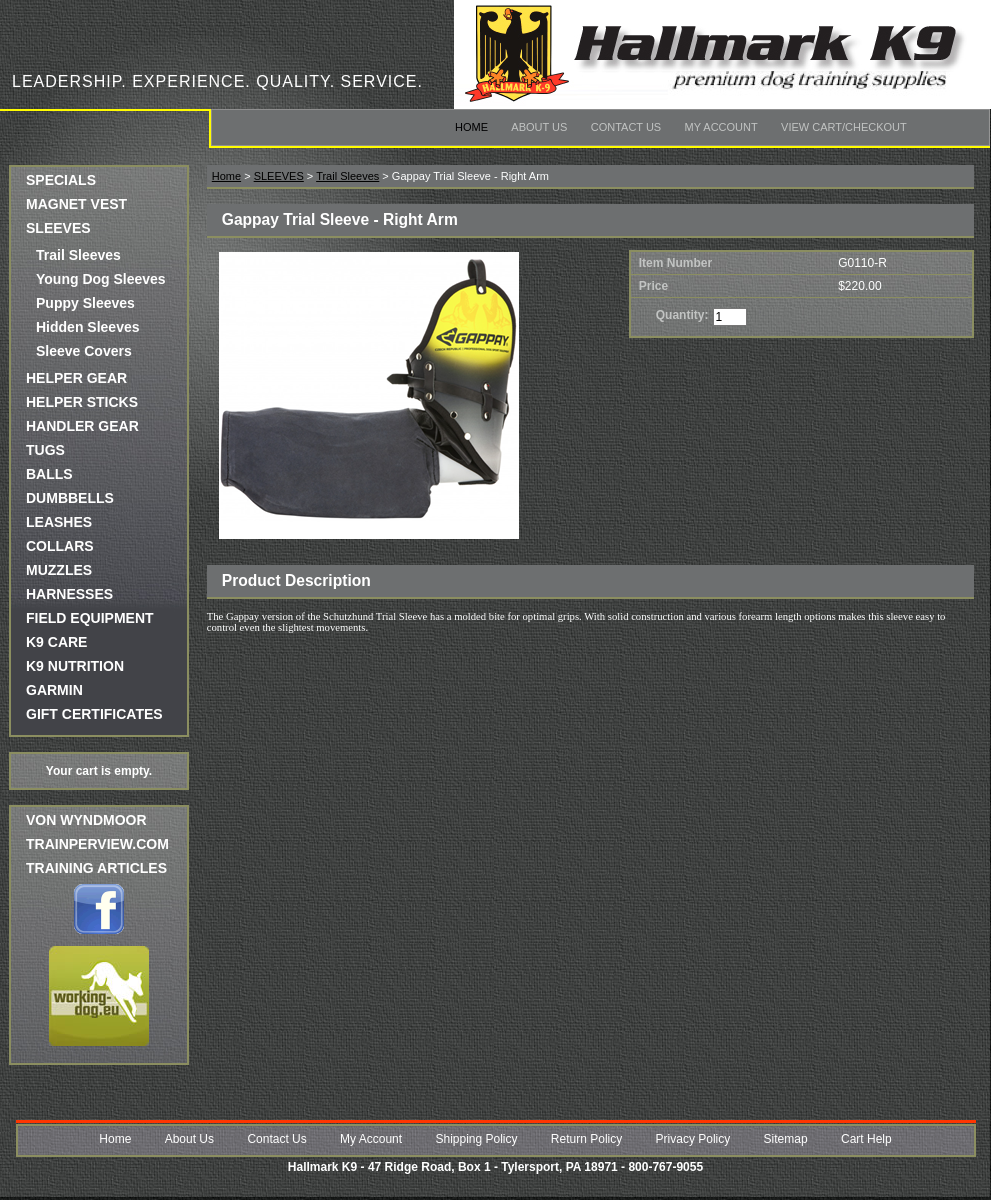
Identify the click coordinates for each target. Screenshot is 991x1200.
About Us (539, 127)
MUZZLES (59, 570)
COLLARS (60, 546)
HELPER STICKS (82, 402)
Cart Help (866, 1139)
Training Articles (96, 868)
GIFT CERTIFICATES (94, 714)
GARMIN (54, 690)
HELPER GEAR (76, 378)
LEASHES (59, 522)
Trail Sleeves (78, 255)
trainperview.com (97, 844)
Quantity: (682, 315)
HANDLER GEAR (82, 426)
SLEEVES (58, 228)
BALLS (49, 474)
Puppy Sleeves (85, 303)
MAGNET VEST (76, 204)
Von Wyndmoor (86, 820)
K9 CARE (56, 642)
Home (471, 127)
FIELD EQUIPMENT (90, 618)
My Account (721, 127)
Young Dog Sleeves (101, 279)
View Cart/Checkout (844, 127)
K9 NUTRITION (75, 666)
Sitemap (786, 1139)
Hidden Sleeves (88, 327)
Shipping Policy (476, 1139)
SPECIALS (61, 180)
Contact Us (626, 127)
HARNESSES (69, 594)
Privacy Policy (693, 1139)
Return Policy (586, 1139)
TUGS (45, 450)
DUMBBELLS (70, 498)
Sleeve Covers (84, 351)
